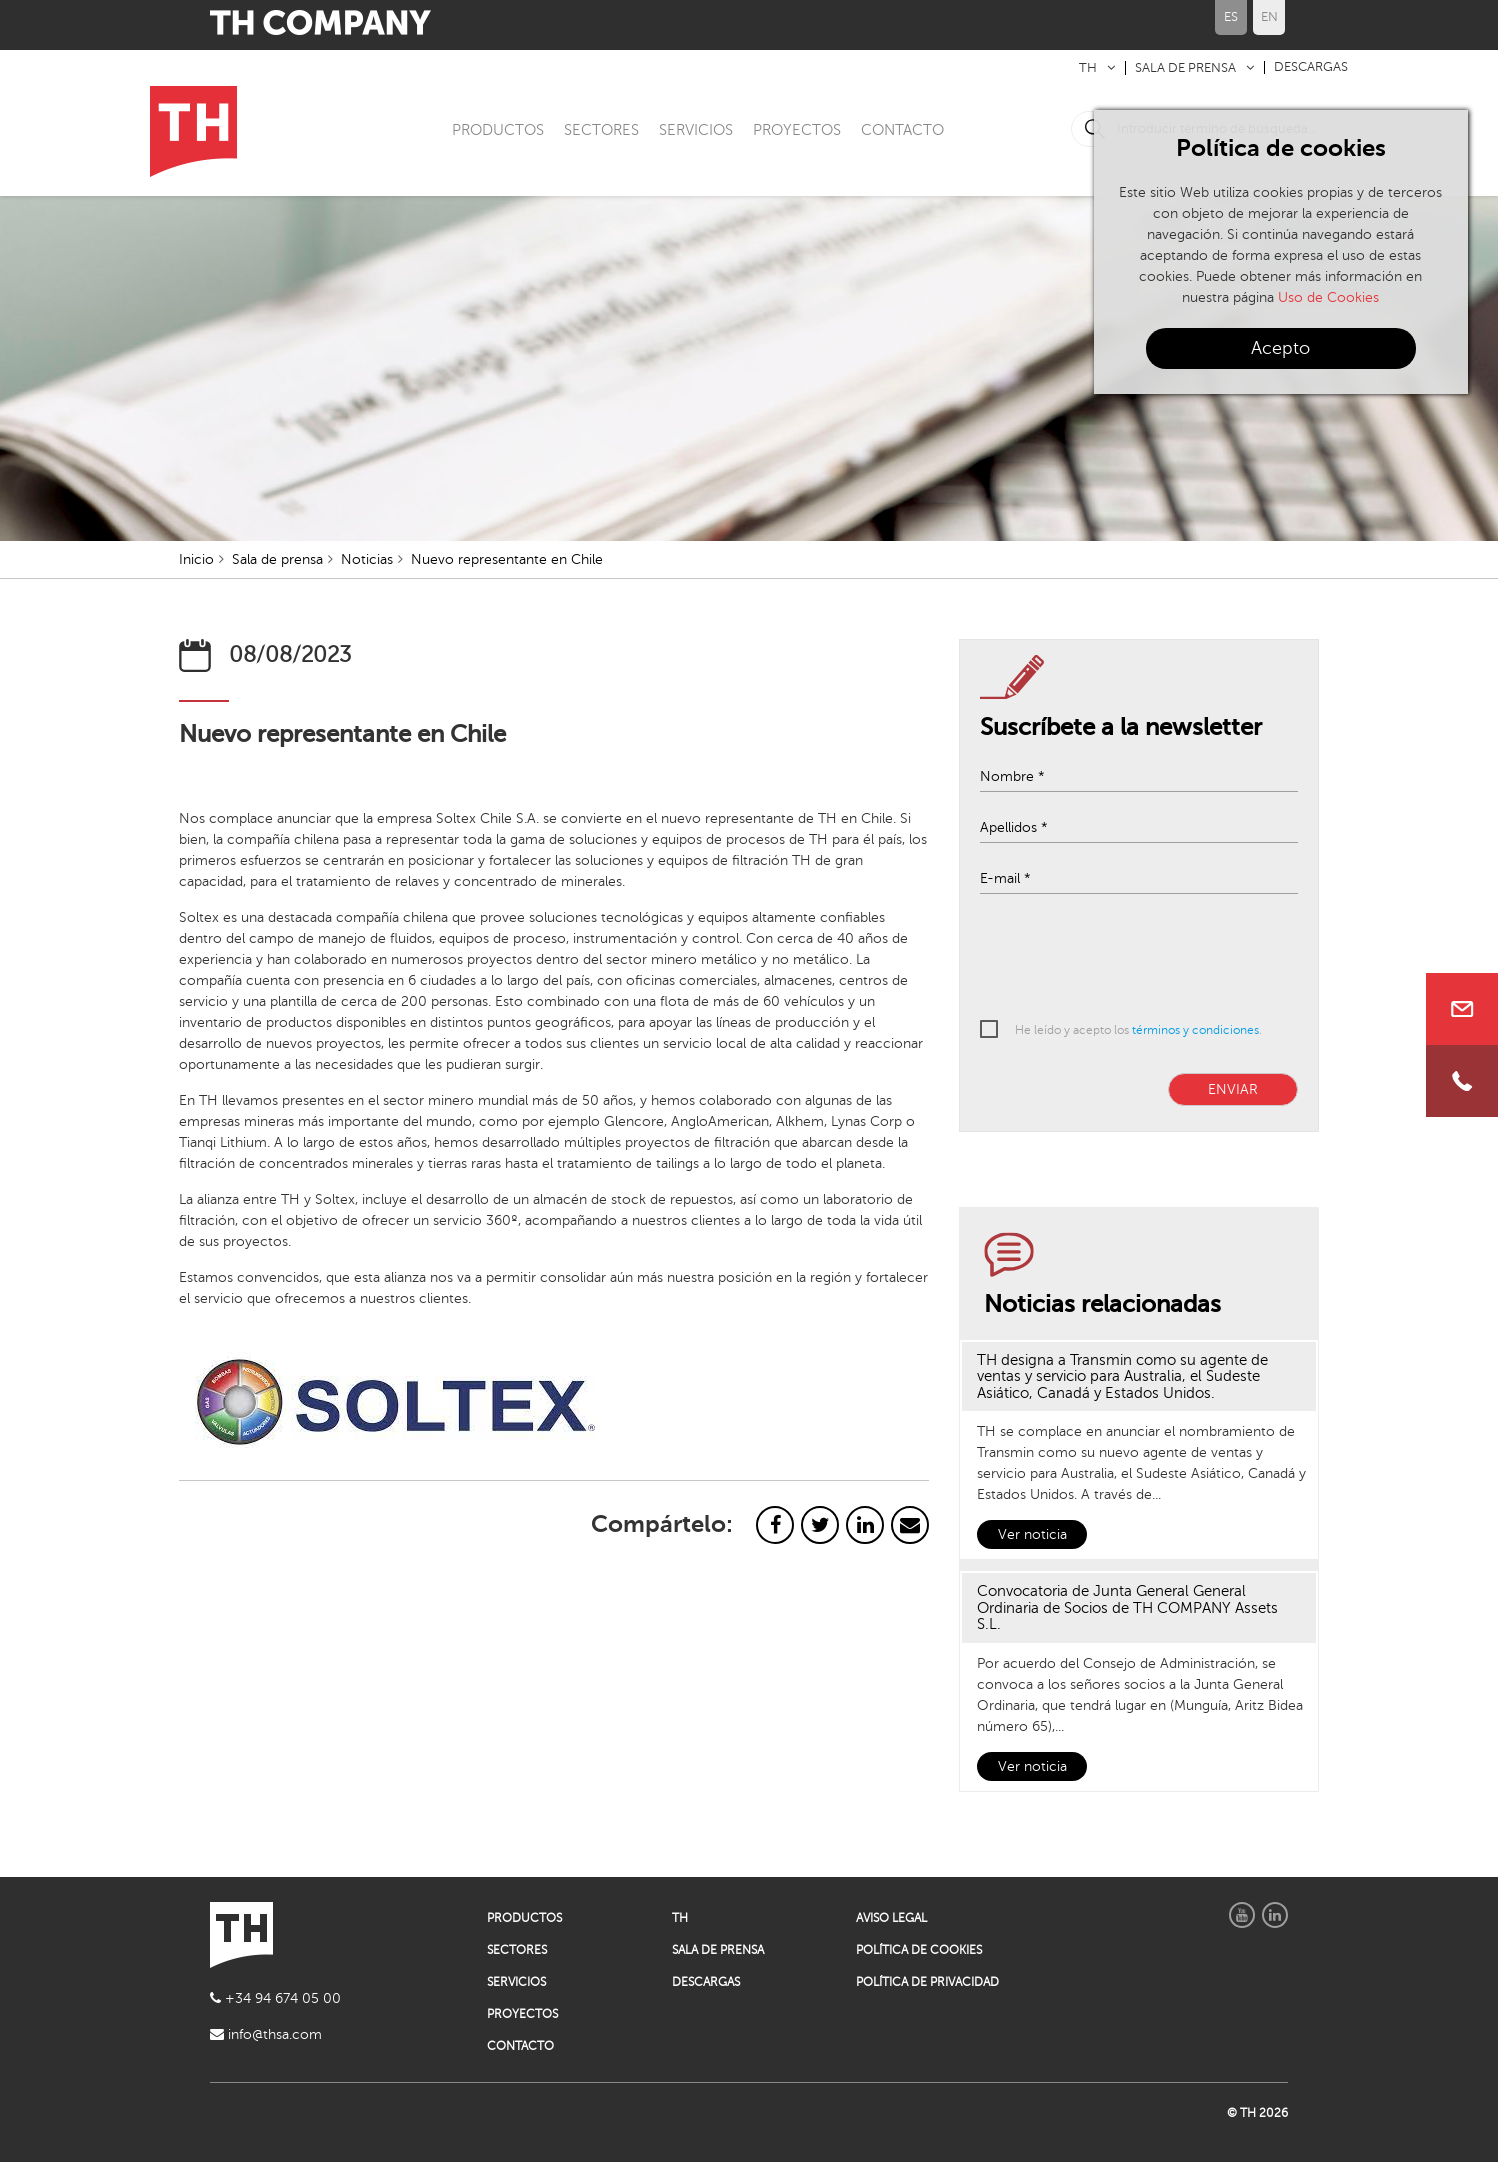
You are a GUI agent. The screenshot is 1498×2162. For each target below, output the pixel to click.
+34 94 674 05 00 (275, 1998)
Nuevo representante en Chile (507, 559)
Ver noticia (1032, 1534)
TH (1088, 68)
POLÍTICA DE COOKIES (919, 1950)
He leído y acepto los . (1138, 1030)
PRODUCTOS (498, 130)
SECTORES (601, 130)
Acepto (1280, 348)
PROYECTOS (797, 130)
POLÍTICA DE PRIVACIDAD (927, 1982)
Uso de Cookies (1328, 297)
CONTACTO (902, 130)
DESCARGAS (1311, 67)
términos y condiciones (1195, 1030)
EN (1269, 17)
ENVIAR (1233, 1089)
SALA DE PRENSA (1185, 68)
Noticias (367, 559)
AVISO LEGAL (891, 1918)
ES (1231, 17)
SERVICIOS (696, 130)
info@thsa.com (266, 2034)
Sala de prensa (277, 559)
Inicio (196, 559)
